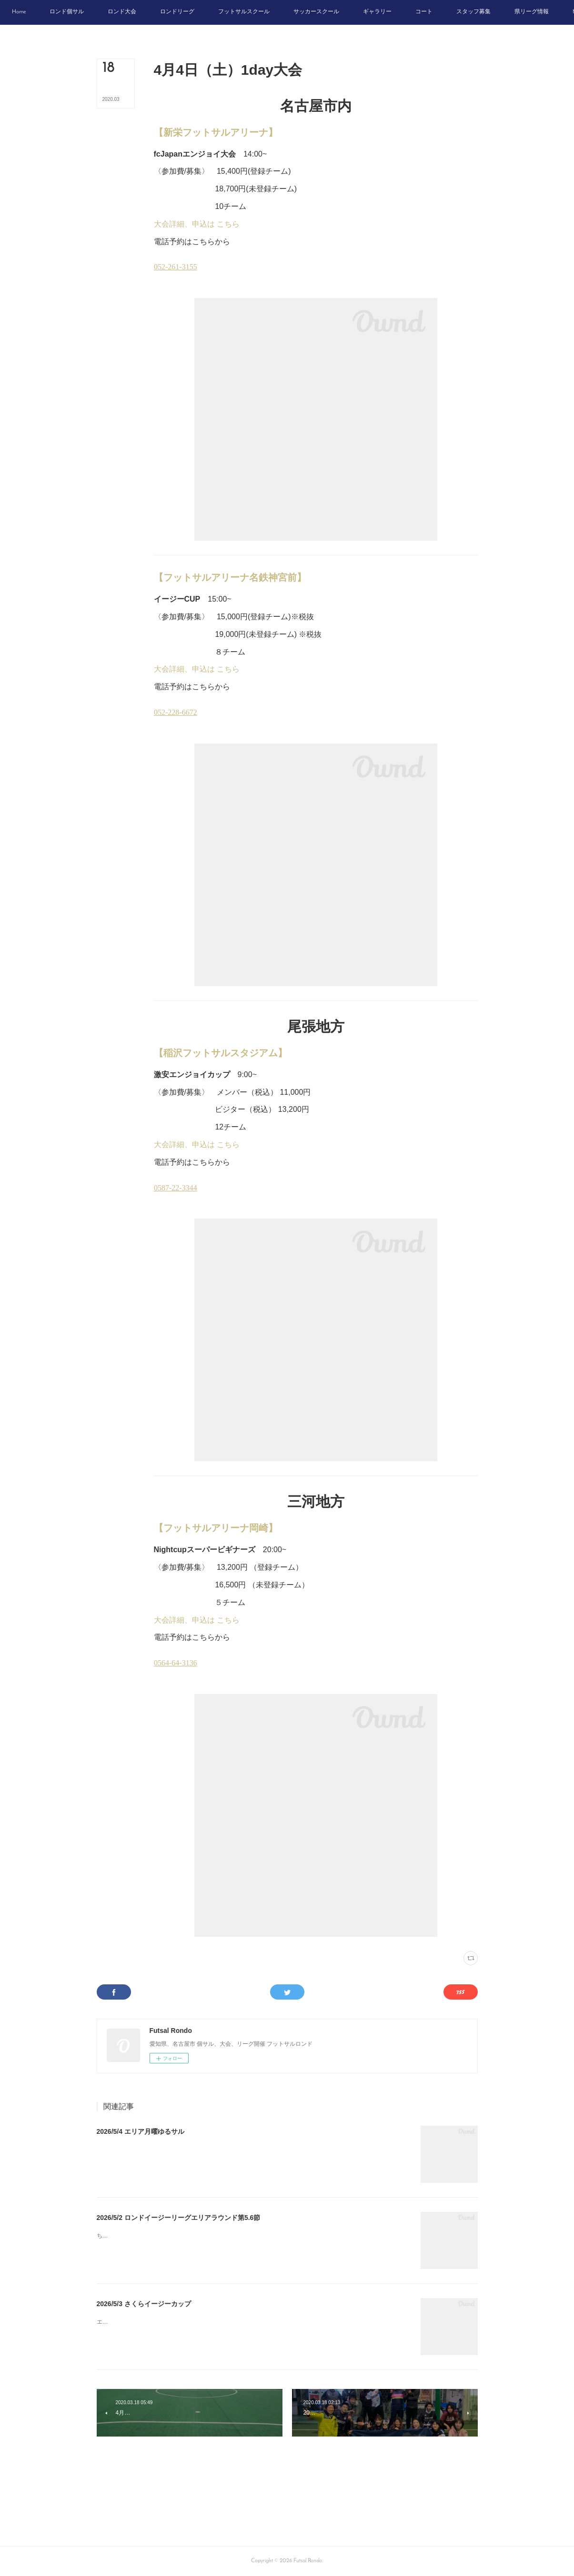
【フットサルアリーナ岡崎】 (216, 1528)
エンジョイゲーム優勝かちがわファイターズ (154, 2321)
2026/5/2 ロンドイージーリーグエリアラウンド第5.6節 (179, 2217)
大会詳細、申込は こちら (197, 224)
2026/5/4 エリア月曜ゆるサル (140, 2131)
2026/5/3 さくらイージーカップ (144, 2304)
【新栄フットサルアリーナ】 (216, 132)
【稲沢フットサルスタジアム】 (220, 1053)
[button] (61, 12)
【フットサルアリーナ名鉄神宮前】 (230, 577)
